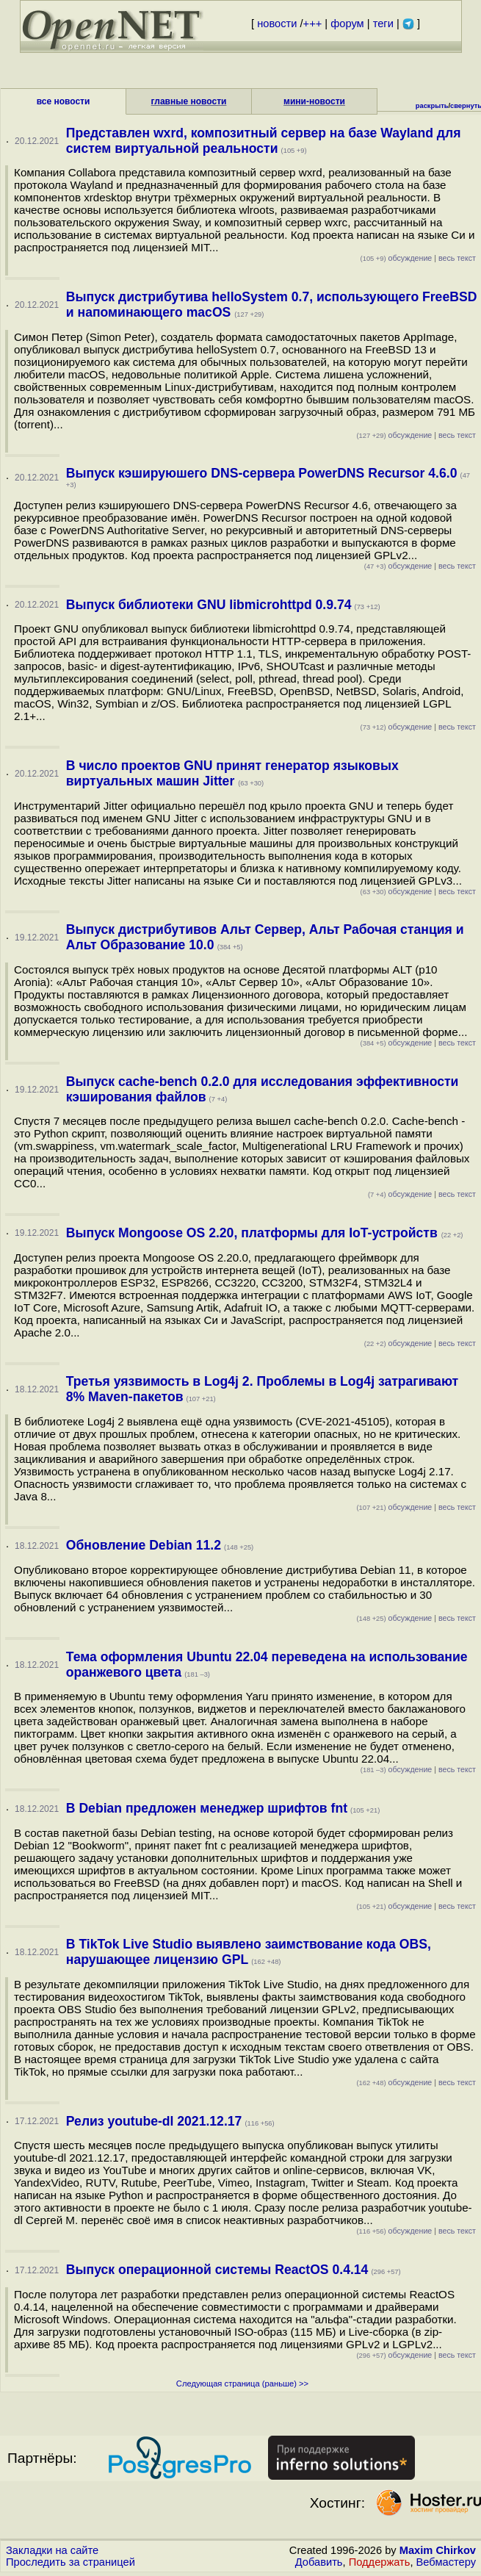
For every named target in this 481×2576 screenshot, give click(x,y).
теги (383, 23)
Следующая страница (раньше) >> (242, 2383)
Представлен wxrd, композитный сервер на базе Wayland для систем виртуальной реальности (263, 141)
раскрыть (432, 105)
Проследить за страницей (70, 2562)
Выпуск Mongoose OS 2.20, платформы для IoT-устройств (253, 1233)
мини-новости (314, 101)
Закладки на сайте (52, 2550)
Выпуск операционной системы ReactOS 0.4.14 (217, 2269)
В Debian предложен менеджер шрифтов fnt (206, 1808)
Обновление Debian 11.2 (143, 1545)
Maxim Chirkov (437, 2550)
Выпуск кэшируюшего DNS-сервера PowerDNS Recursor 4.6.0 (262, 473)
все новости (63, 101)
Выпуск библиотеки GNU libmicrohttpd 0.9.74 (209, 604)
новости (277, 23)
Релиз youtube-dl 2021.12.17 (154, 2121)
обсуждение (397, 257)
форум (347, 23)
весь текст (457, 257)
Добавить (319, 2562)
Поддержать (380, 2562)
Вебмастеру (446, 2562)
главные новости (189, 101)
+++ (312, 23)
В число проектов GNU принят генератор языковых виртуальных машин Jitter (232, 773)
